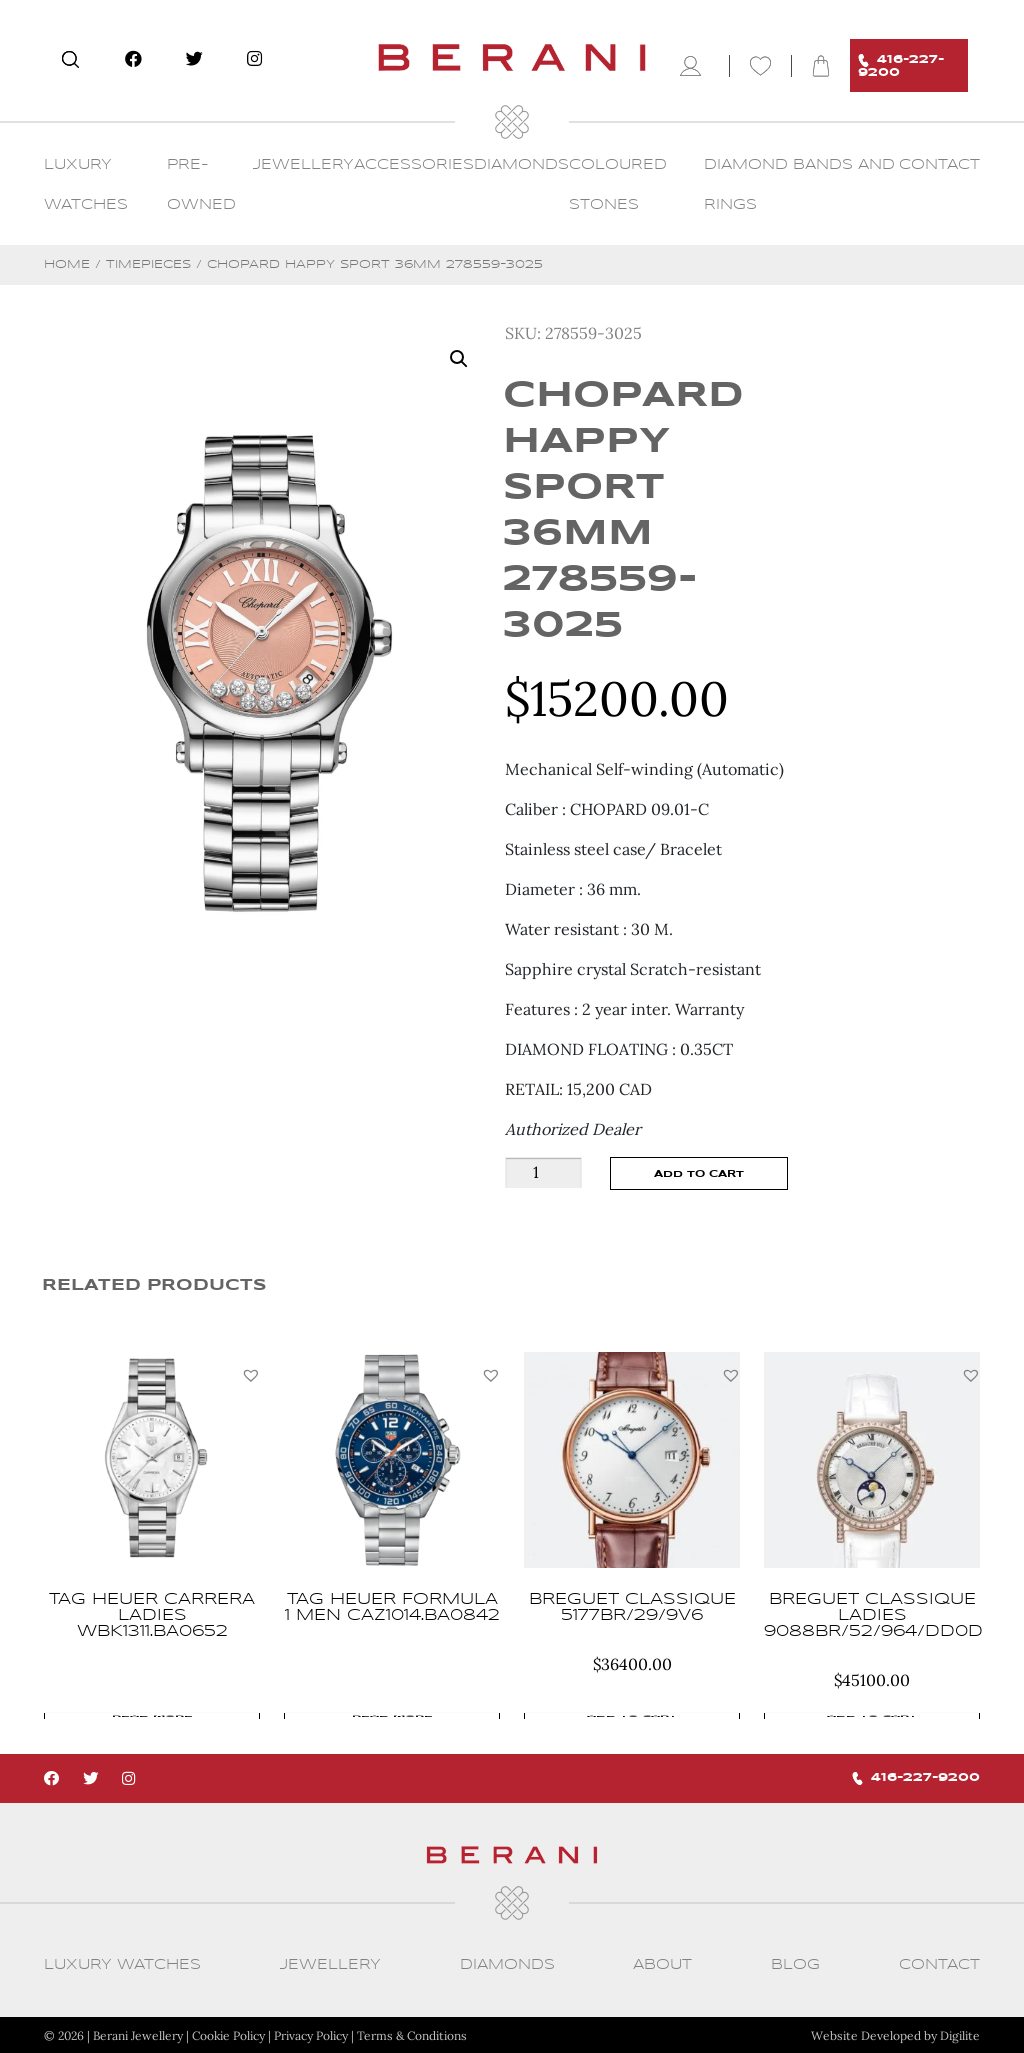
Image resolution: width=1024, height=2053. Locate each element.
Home (67, 264)
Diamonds (521, 165)
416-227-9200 (901, 66)
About (662, 1964)
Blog (795, 1964)
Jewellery (303, 165)
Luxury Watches (122, 1964)
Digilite (960, 2034)
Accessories (414, 165)
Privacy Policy (311, 2034)
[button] (251, 1375)
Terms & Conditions (412, 2034)
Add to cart (699, 1174)
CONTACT (939, 165)
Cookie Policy (228, 2034)
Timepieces (148, 264)
